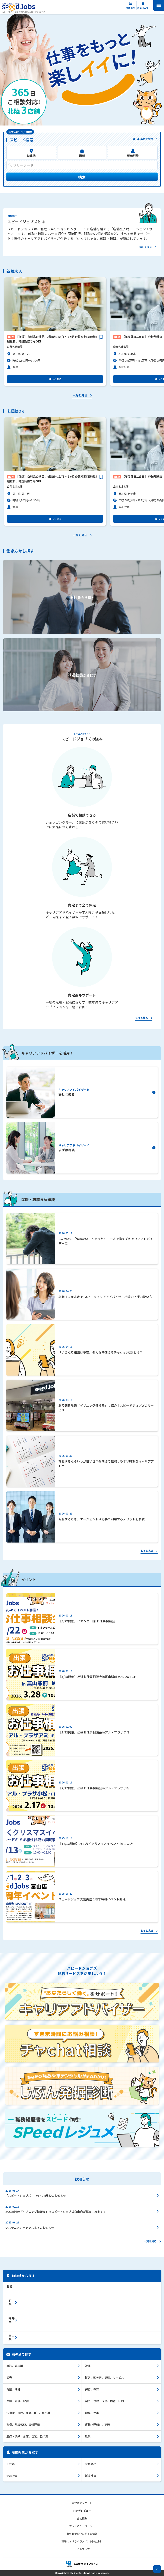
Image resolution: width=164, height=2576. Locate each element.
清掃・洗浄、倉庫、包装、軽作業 (27, 2436)
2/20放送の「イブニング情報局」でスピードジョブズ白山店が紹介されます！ (55, 2212)
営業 (88, 2366)
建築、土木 (92, 2413)
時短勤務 (90, 2464)
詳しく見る (145, 247)
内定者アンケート (82, 2503)
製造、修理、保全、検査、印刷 (104, 2401)
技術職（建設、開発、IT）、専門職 (28, 2413)
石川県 (12, 2302)
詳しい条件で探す (143, 139)
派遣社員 (90, 2476)
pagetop (157, 2569)
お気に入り (142, 7)
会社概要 (82, 2518)
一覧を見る (79, 395)
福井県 (12, 2320)
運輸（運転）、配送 (97, 2424)
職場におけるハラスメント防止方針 (82, 2541)
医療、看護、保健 (17, 2401)
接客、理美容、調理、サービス (104, 2377)
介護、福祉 (13, 2389)
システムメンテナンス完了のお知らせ (29, 2228)
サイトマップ (82, 2549)
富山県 (12, 2338)
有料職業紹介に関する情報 (82, 2533)
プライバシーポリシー (82, 2526)
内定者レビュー (82, 2510)
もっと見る (141, 1017)
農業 (88, 2436)
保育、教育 (92, 2389)
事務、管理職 (14, 2366)
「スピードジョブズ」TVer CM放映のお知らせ (35, 2196)
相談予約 (130, 7)
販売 (9, 2377)
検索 (82, 177)
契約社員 (12, 2476)
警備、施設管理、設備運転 (23, 2424)
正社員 (10, 2464)
